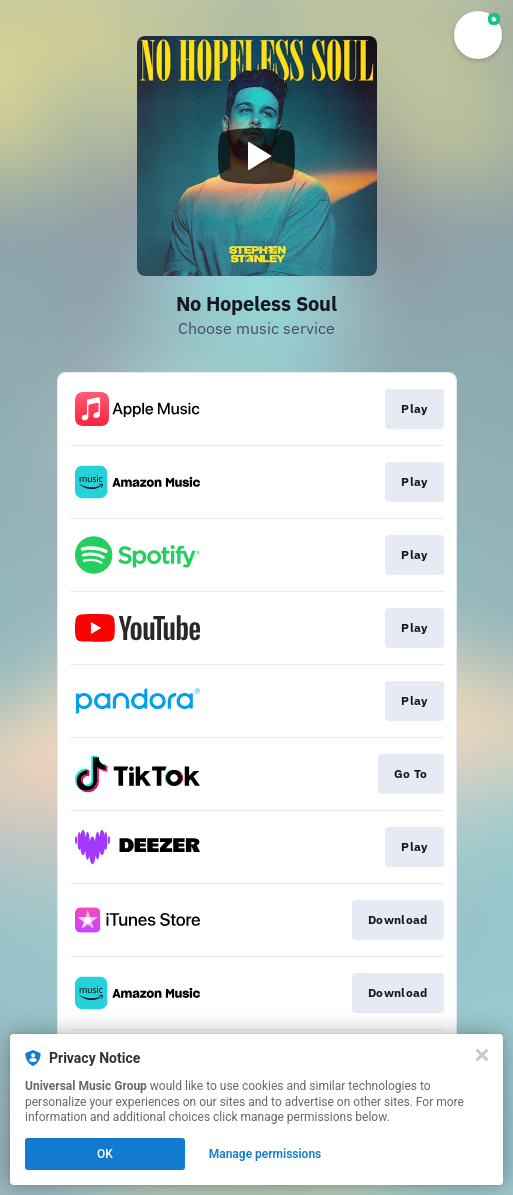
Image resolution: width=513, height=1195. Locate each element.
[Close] (482, 1055)
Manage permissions (265, 1154)
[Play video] (257, 156)
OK (105, 1154)
